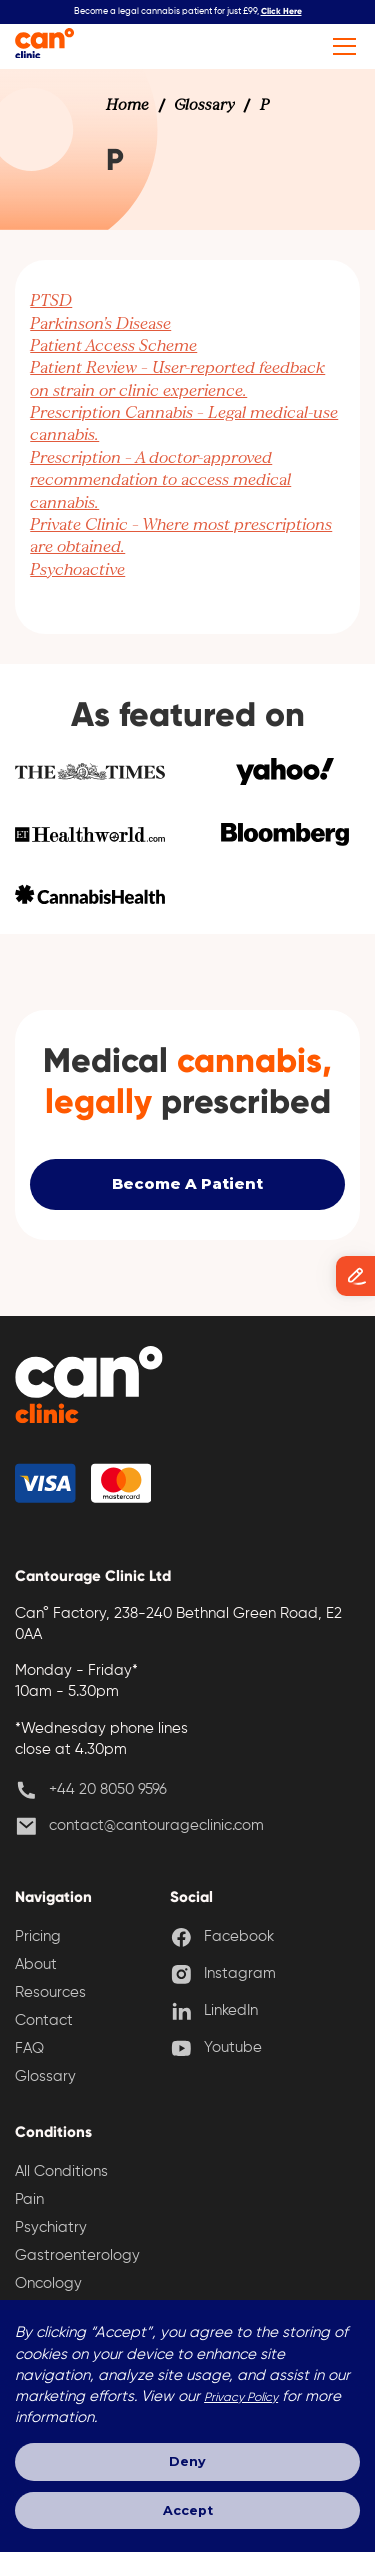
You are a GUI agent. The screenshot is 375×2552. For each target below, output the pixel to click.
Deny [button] (187, 2460)
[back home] (90, 1389)
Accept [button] (187, 2509)
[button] (341, 46)
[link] (127, 106)
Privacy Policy (241, 2397)
